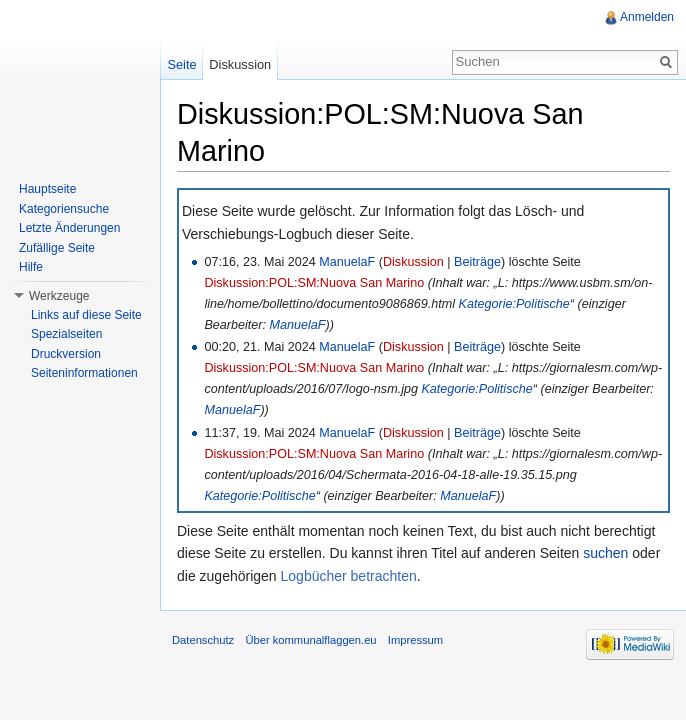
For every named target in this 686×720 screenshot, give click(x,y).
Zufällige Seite (57, 248)
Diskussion (413, 262)
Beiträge (477, 262)
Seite (181, 64)
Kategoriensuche (64, 209)
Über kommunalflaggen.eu (310, 640)
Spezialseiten (66, 334)
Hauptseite (47, 189)
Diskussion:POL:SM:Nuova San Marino (314, 283)
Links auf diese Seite (86, 315)
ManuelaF (347, 262)
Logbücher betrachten (349, 576)
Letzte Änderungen (69, 228)
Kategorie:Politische (514, 304)
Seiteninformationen (84, 373)
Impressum (415, 640)
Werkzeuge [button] (59, 296)
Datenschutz (203, 640)
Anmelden (647, 17)
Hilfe (31, 267)
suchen (605, 553)
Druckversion (66, 354)
